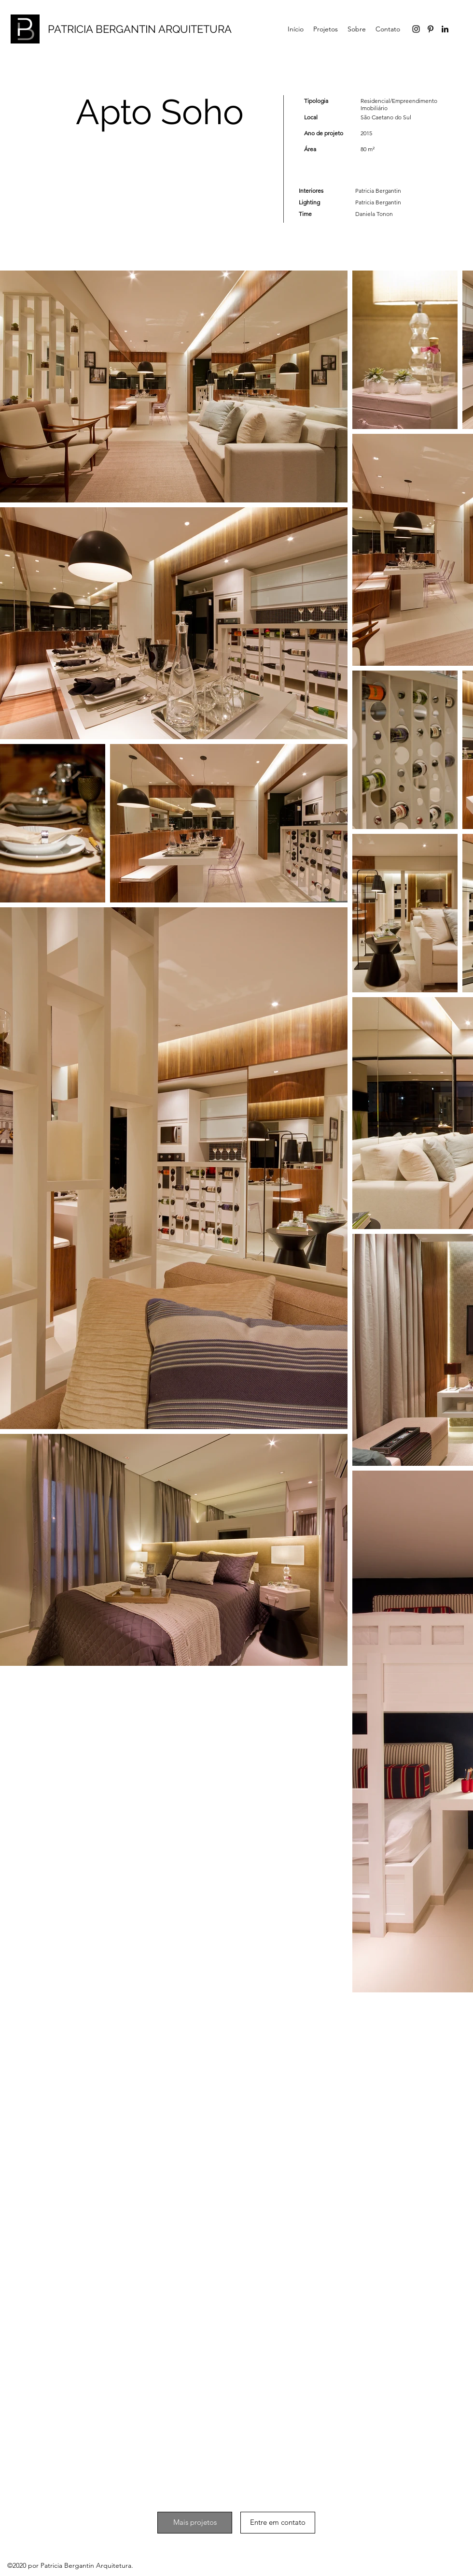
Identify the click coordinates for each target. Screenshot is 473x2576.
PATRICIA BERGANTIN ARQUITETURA (140, 29)
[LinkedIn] (445, 29)
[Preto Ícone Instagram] (416, 29)
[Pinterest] (430, 29)
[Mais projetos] (194, 2522)
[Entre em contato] (277, 2522)
